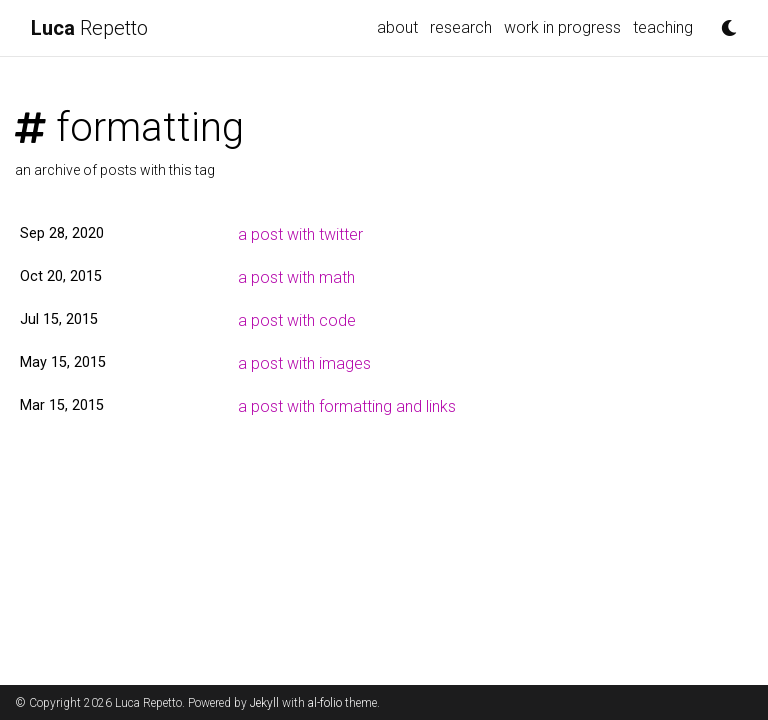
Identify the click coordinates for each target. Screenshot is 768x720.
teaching (663, 27)
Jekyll (264, 703)
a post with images (304, 363)
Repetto (89, 28)
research (461, 27)
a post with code (297, 320)
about (397, 27)
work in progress (562, 27)
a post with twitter (300, 234)
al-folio (325, 703)
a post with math (296, 277)
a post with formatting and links (347, 406)
